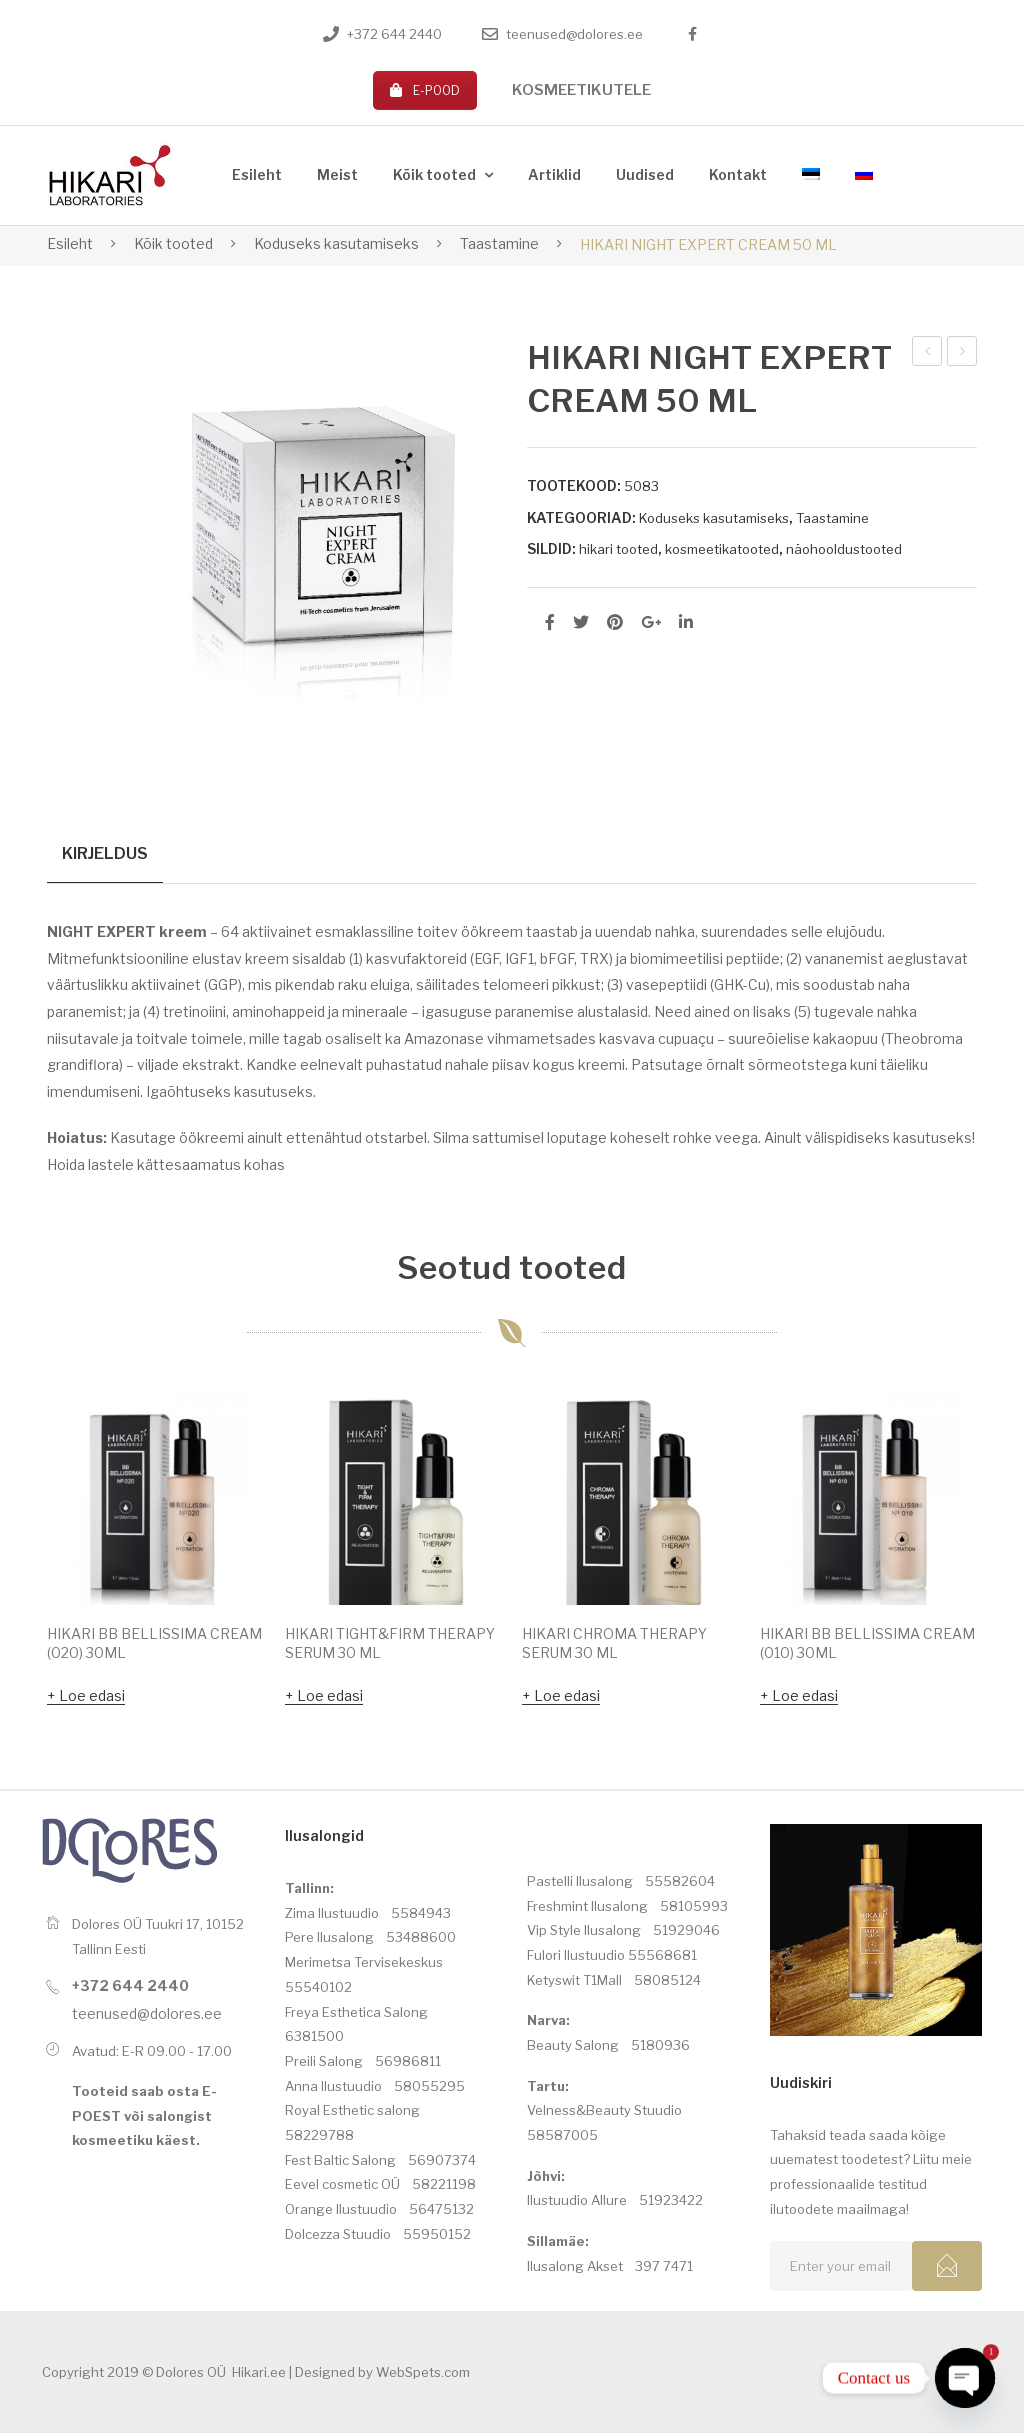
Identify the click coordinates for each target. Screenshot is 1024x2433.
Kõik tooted (173, 243)
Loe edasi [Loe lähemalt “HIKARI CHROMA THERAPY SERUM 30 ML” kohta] (567, 1696)
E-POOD (425, 90)
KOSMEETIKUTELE (581, 90)
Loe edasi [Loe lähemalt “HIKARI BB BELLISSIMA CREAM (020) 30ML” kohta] (92, 1696)
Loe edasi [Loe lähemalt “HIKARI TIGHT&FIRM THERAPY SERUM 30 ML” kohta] (330, 1696)
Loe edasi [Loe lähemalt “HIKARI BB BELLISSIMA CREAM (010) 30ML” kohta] (805, 1696)
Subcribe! (947, 2267)
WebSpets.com (423, 2373)
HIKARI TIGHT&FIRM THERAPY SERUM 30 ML (390, 1644)
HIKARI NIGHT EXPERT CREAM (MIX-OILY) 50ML (962, 354)
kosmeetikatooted (722, 549)
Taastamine (499, 243)
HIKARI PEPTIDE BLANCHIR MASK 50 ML (928, 354)
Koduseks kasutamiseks (336, 243)
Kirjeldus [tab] (105, 853)
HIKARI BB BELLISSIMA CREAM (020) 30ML (154, 1644)
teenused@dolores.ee (574, 34)
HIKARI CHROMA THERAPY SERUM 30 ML (614, 1644)
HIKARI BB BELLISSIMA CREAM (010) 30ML (867, 1644)
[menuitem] (257, 175)
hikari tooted (618, 549)
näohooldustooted (844, 549)
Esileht (70, 243)
